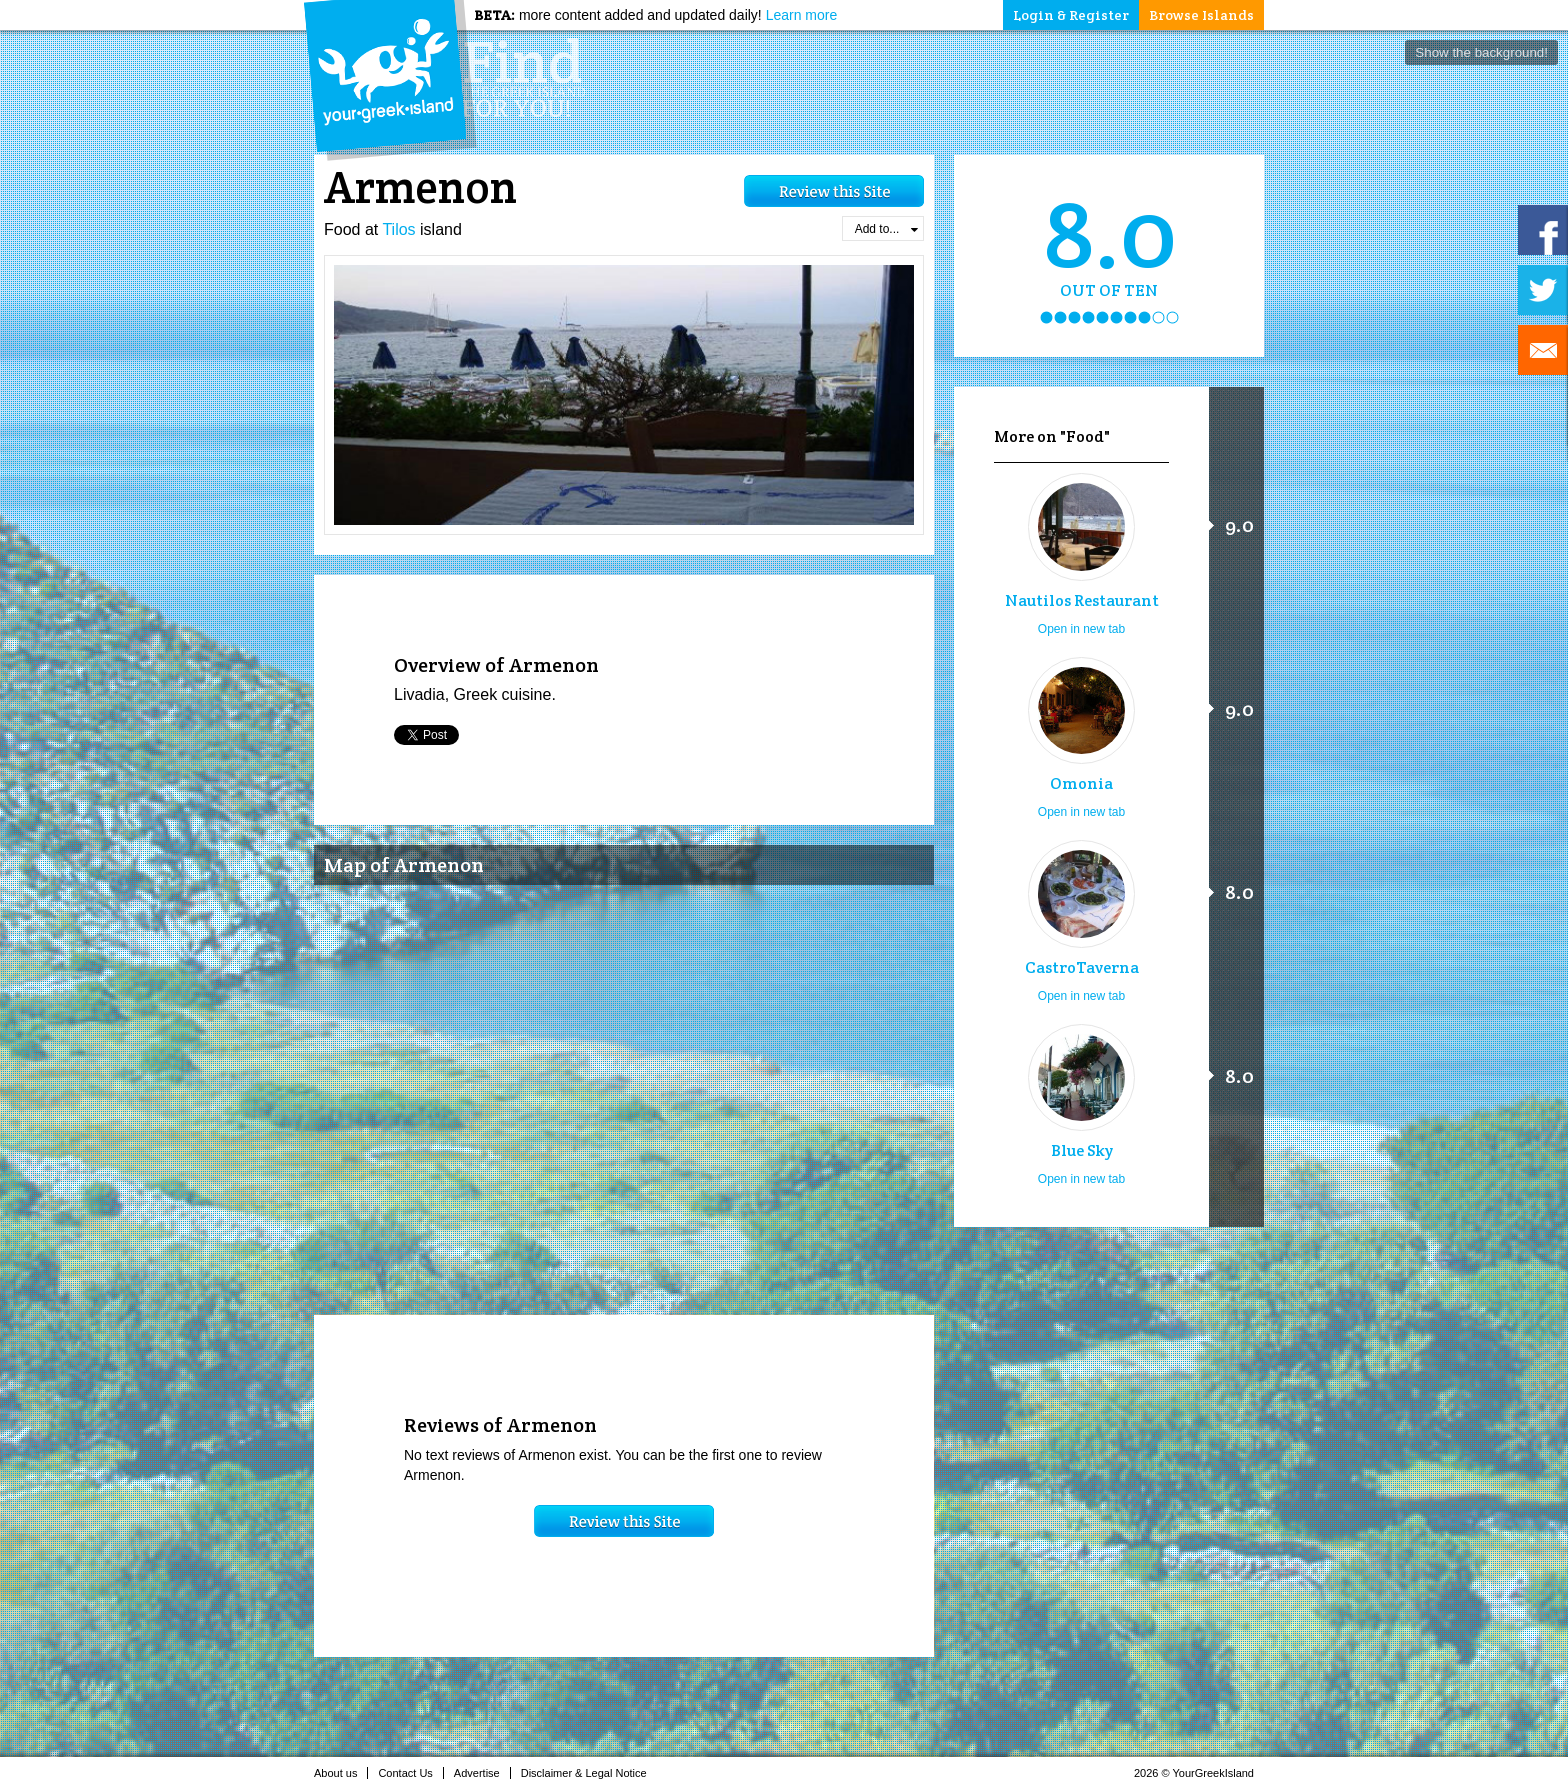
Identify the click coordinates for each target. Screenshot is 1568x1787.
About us (341, 1773)
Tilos (398, 229)
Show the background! (1481, 52)
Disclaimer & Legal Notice (589, 1773)
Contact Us (410, 1773)
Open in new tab (1081, 629)
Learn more (802, 15)
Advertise (482, 1773)
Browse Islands (1201, 15)
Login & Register (1071, 15)
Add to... (886, 229)
